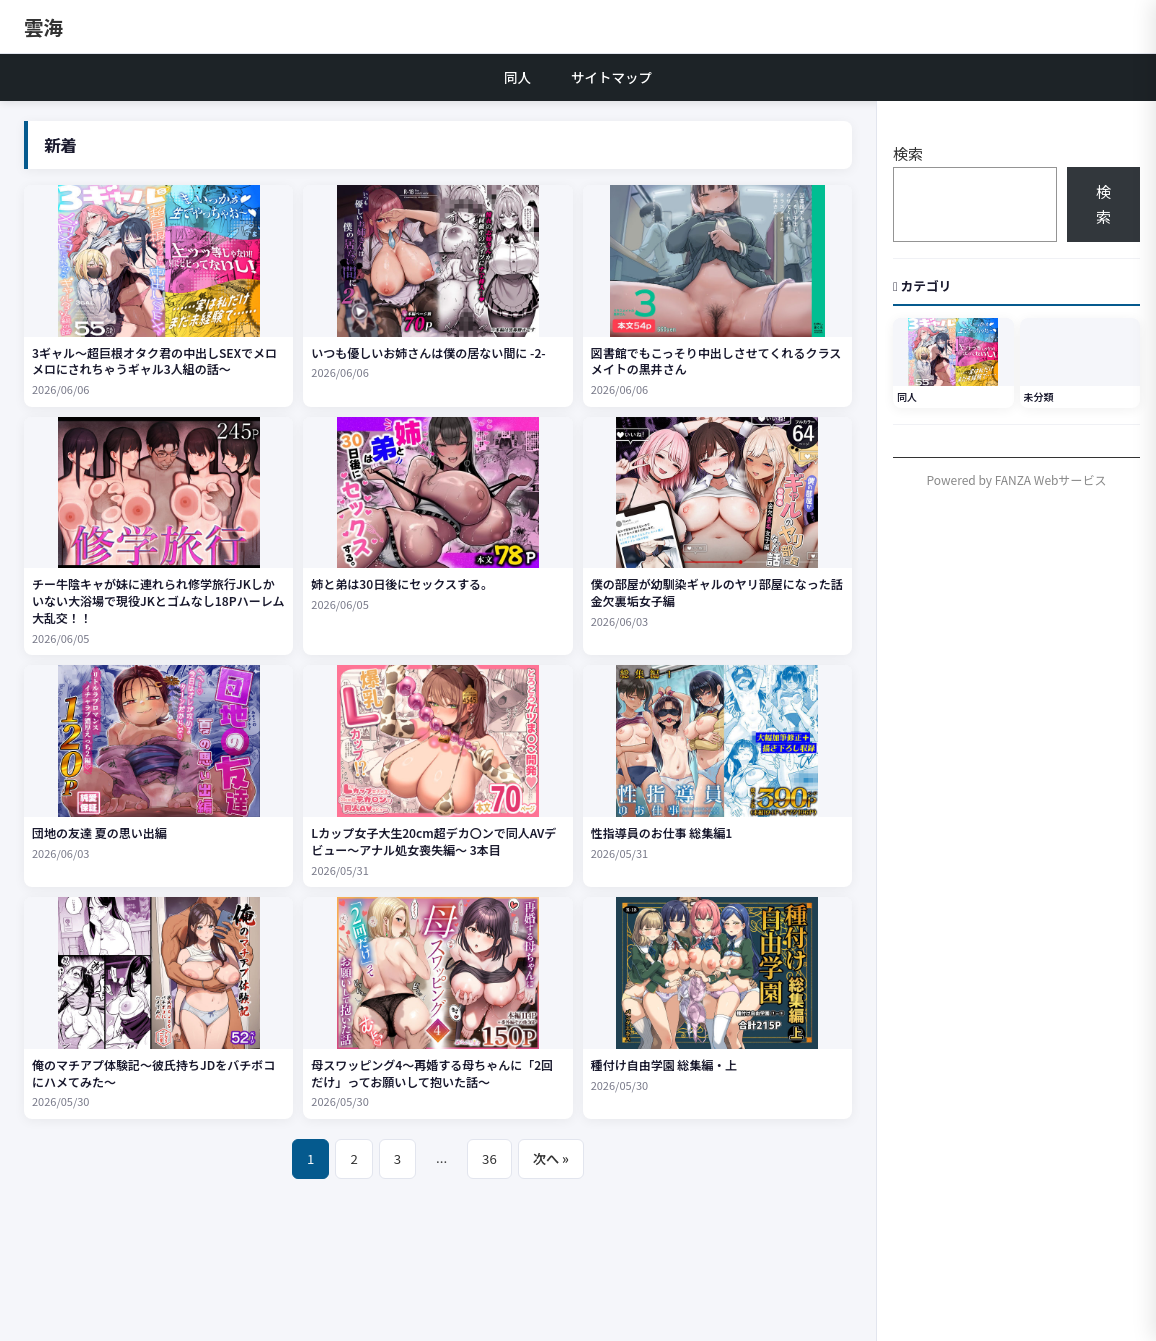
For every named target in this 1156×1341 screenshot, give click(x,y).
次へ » (551, 1158)
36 (489, 1158)
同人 (517, 77)
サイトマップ (611, 77)
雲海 (43, 26)
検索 (908, 153)
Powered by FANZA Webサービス (1017, 479)
